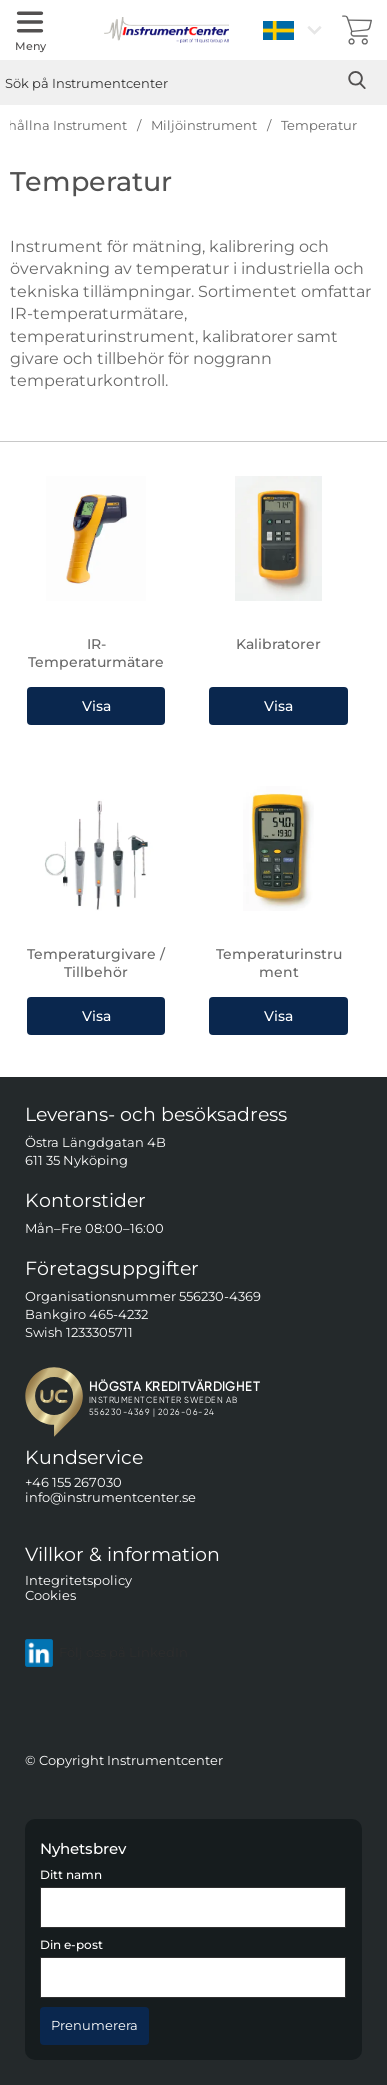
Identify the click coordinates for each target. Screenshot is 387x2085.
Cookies (50, 1595)
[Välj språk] (295, 30)
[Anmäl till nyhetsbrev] (94, 2026)
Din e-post (71, 1945)
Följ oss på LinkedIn (106, 1652)
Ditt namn (71, 1875)
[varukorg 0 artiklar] (357, 30)
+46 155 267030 (73, 1482)
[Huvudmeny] (30, 30)
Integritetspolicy (78, 1579)
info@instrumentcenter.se (110, 1497)
